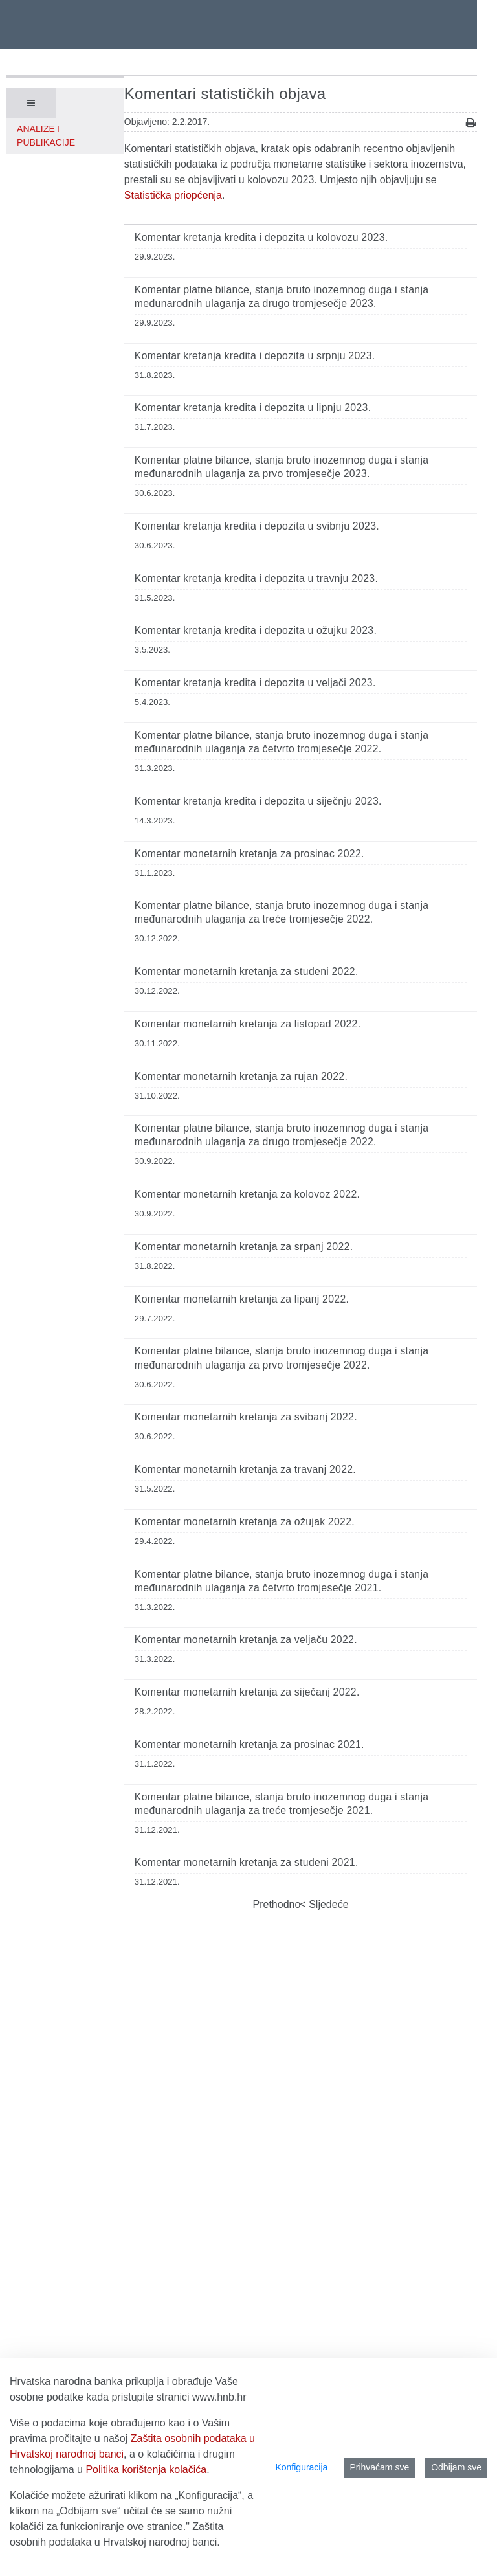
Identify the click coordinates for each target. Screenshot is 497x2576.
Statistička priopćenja (173, 195)
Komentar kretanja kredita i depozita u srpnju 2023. (255, 355)
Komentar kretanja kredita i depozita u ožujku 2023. (256, 630)
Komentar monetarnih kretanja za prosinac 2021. (249, 1744)
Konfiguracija (301, 2467)
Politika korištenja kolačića (145, 2469)
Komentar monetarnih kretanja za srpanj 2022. (244, 1246)
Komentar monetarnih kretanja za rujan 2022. (241, 1076)
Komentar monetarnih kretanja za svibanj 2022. (246, 1416)
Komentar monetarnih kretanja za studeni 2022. (247, 971)
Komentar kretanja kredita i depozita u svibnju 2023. (257, 526)
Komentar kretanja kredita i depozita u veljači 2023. (255, 682)
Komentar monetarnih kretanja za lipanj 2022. (242, 1299)
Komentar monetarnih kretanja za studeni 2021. (247, 1862)
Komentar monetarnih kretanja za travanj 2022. (245, 1469)
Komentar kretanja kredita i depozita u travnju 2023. (256, 578)
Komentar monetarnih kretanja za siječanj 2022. (247, 1691)
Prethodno (277, 1904)
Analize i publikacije (46, 136)
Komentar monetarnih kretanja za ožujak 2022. (245, 1521)
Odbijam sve (456, 2467)
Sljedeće (327, 1904)
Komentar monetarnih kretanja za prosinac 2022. (249, 853)
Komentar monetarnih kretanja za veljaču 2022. (246, 1639)
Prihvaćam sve (379, 2467)
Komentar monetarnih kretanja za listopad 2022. (248, 1023)
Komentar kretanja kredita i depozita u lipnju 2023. (253, 407)
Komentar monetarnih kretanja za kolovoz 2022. (247, 1194)
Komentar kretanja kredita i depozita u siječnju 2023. (258, 801)
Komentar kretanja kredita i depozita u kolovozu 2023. (261, 237)
